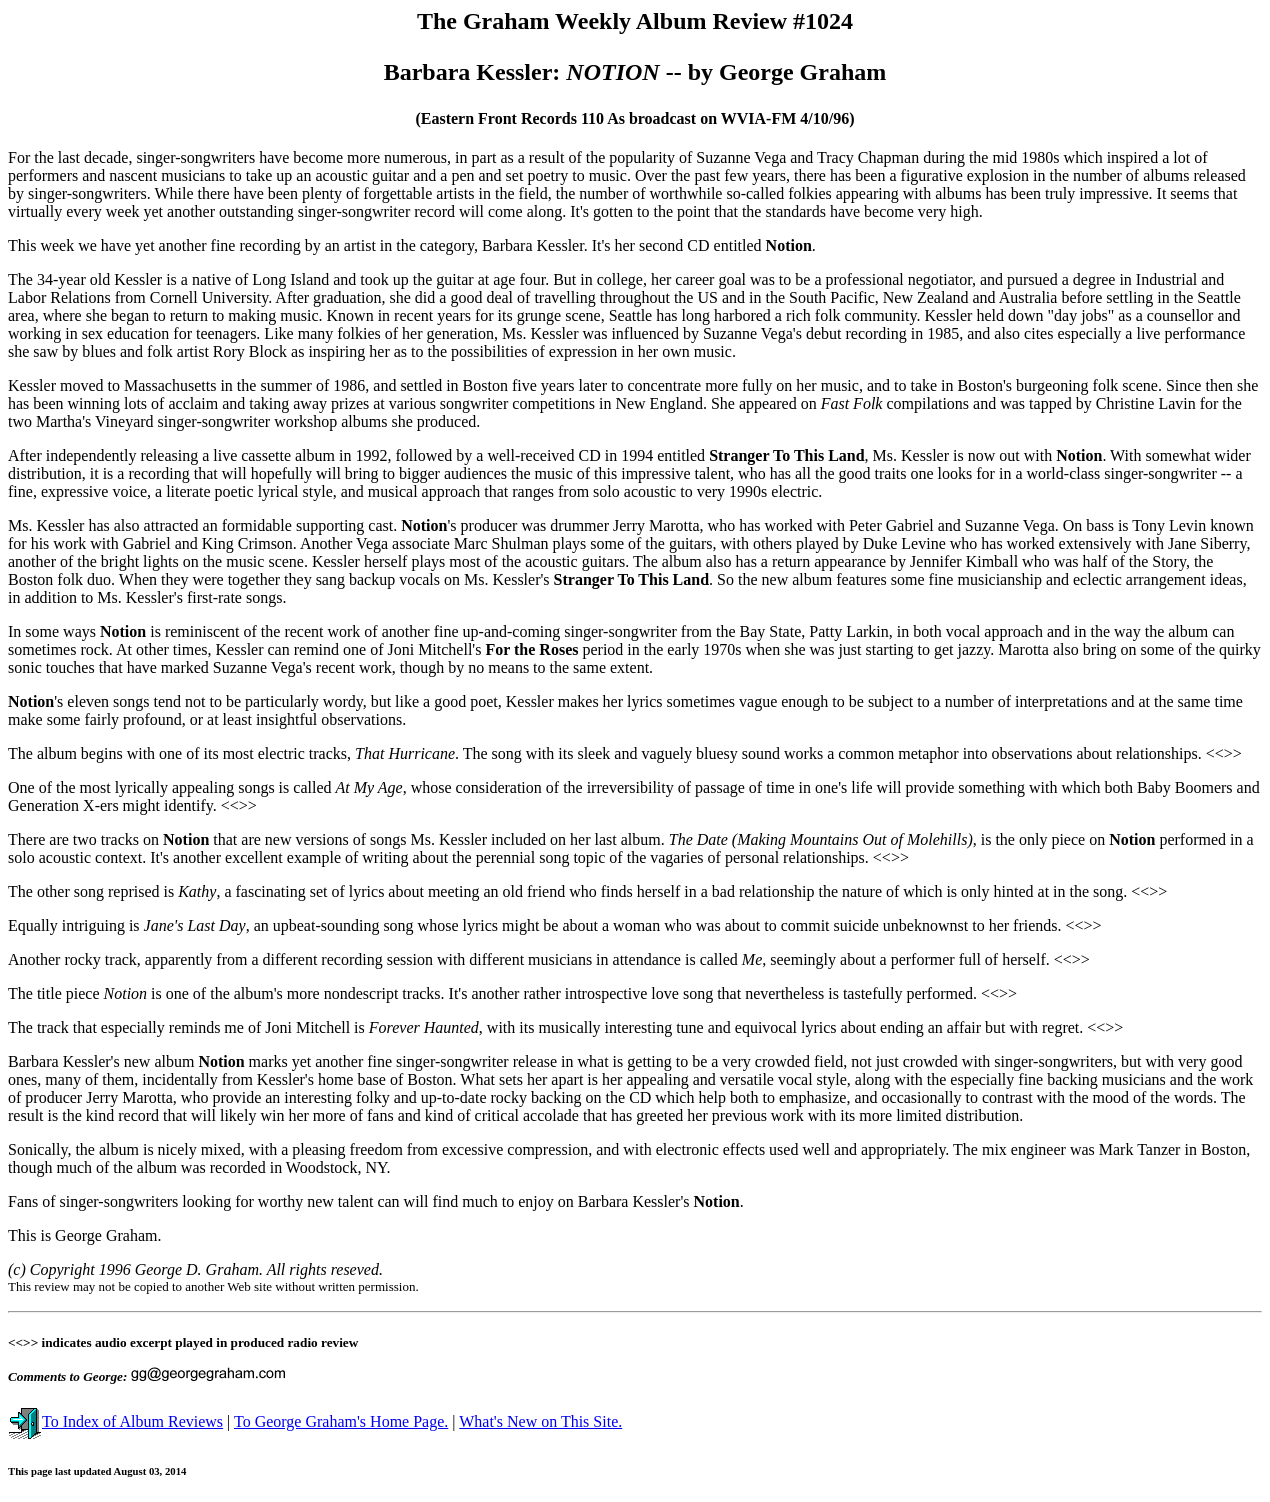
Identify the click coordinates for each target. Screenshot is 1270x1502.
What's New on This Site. (540, 1421)
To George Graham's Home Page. (341, 1421)
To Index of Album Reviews (115, 1421)
